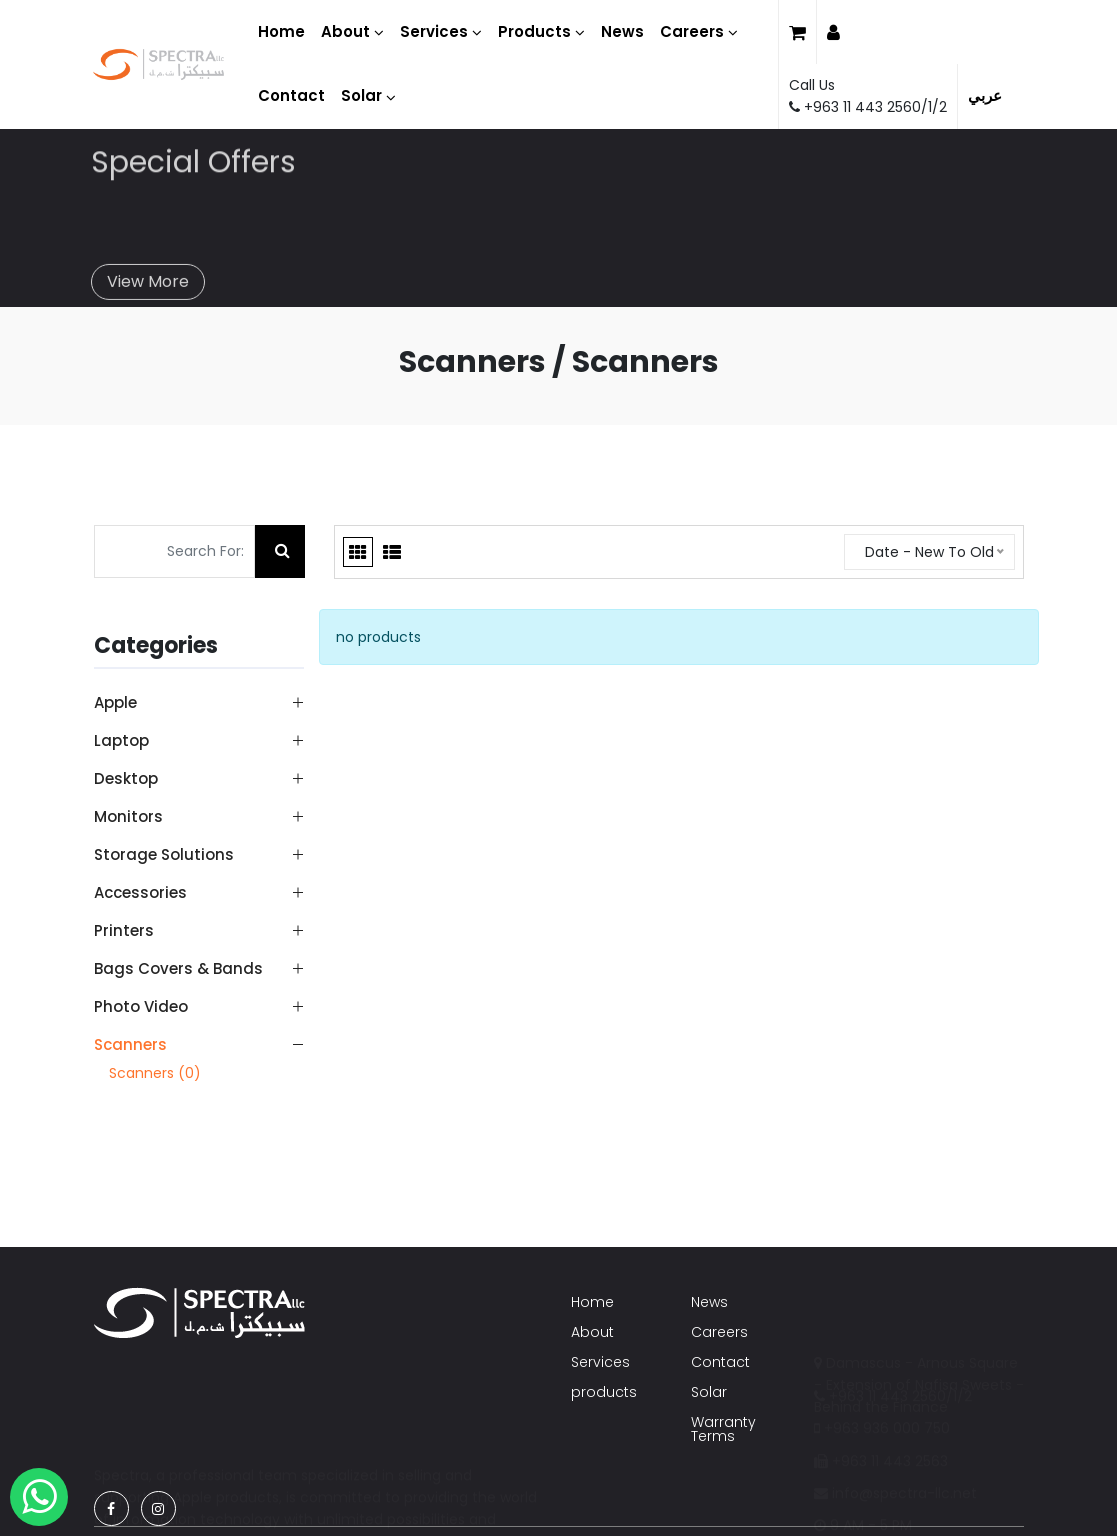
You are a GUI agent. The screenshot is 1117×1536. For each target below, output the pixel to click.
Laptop (121, 740)
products (604, 1392)
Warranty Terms (723, 1429)
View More (148, 271)
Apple (115, 702)
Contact (720, 1362)
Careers (719, 1332)
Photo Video (141, 1006)
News (709, 1302)
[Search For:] (174, 551)
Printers (124, 930)
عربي (985, 95)
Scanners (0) (155, 1073)
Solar (709, 1392)
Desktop (126, 778)
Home (592, 1302)
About (592, 1332)
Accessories (140, 892)
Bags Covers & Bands (178, 968)
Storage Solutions (164, 854)
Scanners (130, 1044)
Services (600, 1362)
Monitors (128, 816)
